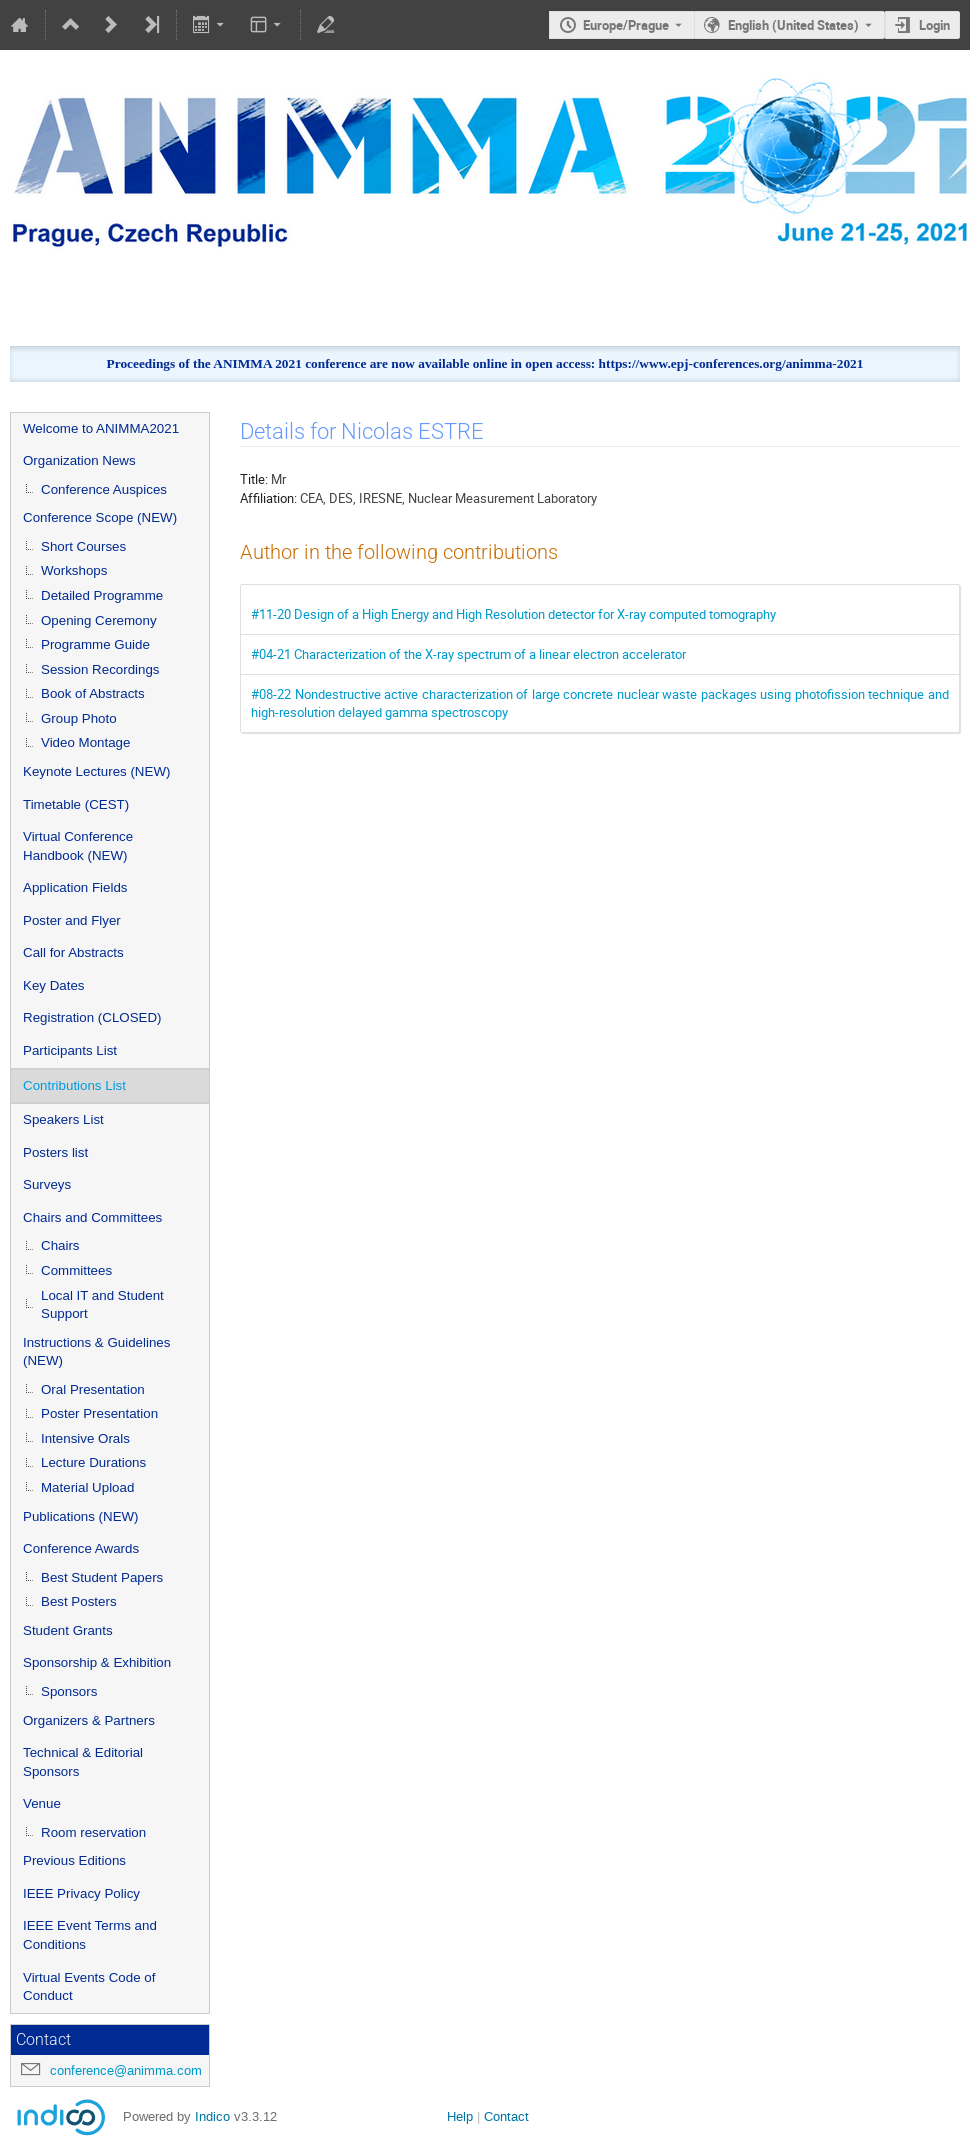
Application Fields (75, 887)
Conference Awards (81, 1548)
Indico (212, 2116)
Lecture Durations (93, 1462)
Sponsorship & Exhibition (97, 1662)
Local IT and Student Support (102, 1305)
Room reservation (93, 1832)
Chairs (60, 1245)
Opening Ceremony (99, 620)
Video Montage (85, 742)
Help (460, 2116)
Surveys (47, 1184)
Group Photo (79, 718)
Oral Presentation (93, 1389)
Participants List (70, 1050)
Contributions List (74, 1085)
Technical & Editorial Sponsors (83, 1762)
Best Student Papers (102, 1577)
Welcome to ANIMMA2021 (101, 428)
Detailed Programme (102, 595)
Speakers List (63, 1119)
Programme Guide (95, 644)
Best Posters (79, 1601)
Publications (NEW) (81, 1516)
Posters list (55, 1152)
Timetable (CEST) (76, 804)
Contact (506, 2116)
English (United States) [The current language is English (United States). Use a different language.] (793, 25)
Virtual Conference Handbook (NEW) (78, 846)
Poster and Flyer (72, 920)
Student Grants (68, 1630)
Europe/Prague (626, 25)
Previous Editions (74, 1860)
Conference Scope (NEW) (100, 517)
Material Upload (87, 1487)
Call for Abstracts (73, 952)
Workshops (74, 570)
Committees (76, 1270)
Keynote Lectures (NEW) (96, 771)
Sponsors (69, 1691)
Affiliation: (268, 498)
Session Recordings (100, 669)
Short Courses (83, 546)
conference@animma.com (126, 2070)
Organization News (79, 460)
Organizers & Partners (89, 1720)
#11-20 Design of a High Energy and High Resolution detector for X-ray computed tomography (513, 614)
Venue (42, 1803)
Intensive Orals (85, 1438)
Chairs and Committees (92, 1217)
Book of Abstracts (93, 693)
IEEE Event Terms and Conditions (90, 1935)
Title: (254, 479)
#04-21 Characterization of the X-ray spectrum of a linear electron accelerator (468, 654)
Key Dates (54, 985)
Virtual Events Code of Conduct (89, 1987)
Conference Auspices (104, 489)
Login (934, 25)
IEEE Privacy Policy (81, 1893)
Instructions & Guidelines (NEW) (96, 1352)
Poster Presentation (99, 1413)
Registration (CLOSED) (92, 1017)
